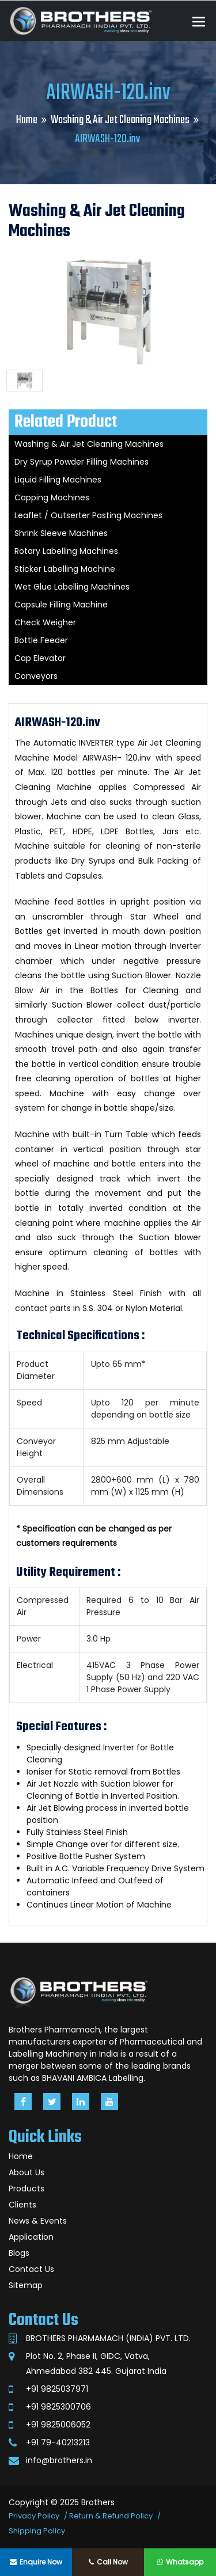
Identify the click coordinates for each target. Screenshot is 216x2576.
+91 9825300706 (58, 2406)
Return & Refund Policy (111, 2515)
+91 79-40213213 (58, 2442)
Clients (22, 2204)
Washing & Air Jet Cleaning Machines (120, 120)
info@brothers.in (59, 2460)
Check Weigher (45, 622)
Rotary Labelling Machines (66, 551)
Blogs (19, 2253)
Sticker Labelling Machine (64, 569)
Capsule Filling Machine (61, 604)
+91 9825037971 (57, 2389)
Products (26, 2188)
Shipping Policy (37, 2530)
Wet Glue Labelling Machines (72, 586)
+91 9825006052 (58, 2424)
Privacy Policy (34, 2515)
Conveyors (36, 676)
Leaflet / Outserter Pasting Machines (88, 515)
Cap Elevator (40, 658)
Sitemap (26, 2285)
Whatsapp (180, 2562)
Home (26, 120)
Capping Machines (51, 497)
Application (31, 2237)
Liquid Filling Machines (57, 479)
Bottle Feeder (41, 640)
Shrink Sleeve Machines (61, 533)
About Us (26, 2172)
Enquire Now (36, 2562)
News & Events (38, 2221)
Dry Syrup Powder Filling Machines (81, 462)
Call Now (108, 2562)
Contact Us (31, 2269)
